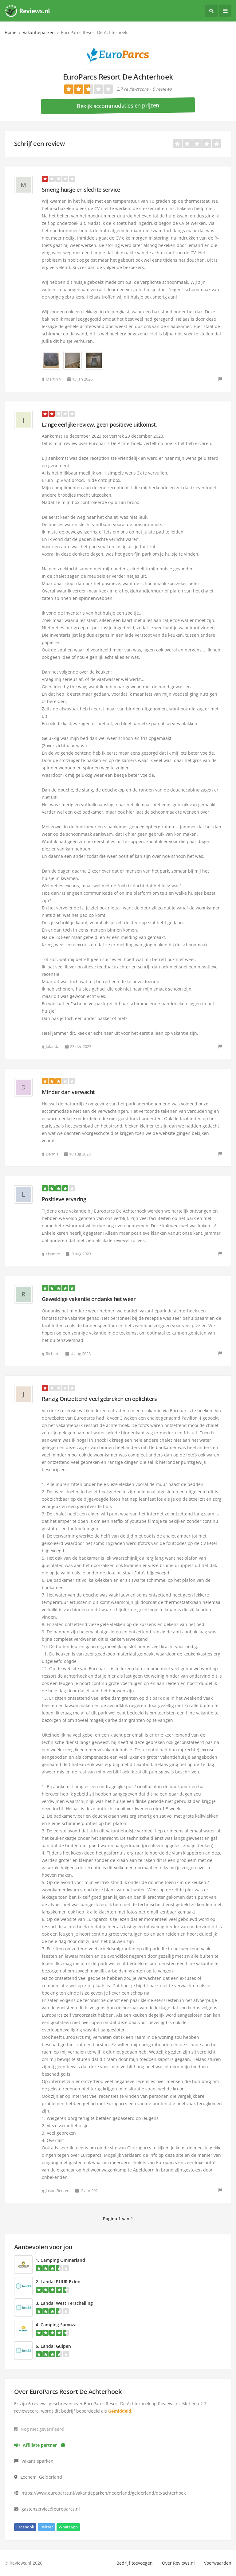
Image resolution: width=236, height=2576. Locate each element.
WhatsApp (68, 2527)
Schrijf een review (39, 143)
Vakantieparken (39, 32)
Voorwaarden (217, 2563)
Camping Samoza (59, 2325)
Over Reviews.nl (178, 2563)
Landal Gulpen (56, 2346)
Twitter (46, 2527)
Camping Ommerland (63, 2260)
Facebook (25, 2527)
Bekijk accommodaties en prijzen (118, 105)
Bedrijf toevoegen (134, 2563)
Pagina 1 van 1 (118, 2219)
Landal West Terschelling (67, 2303)
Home (11, 32)
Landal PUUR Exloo (61, 2282)
